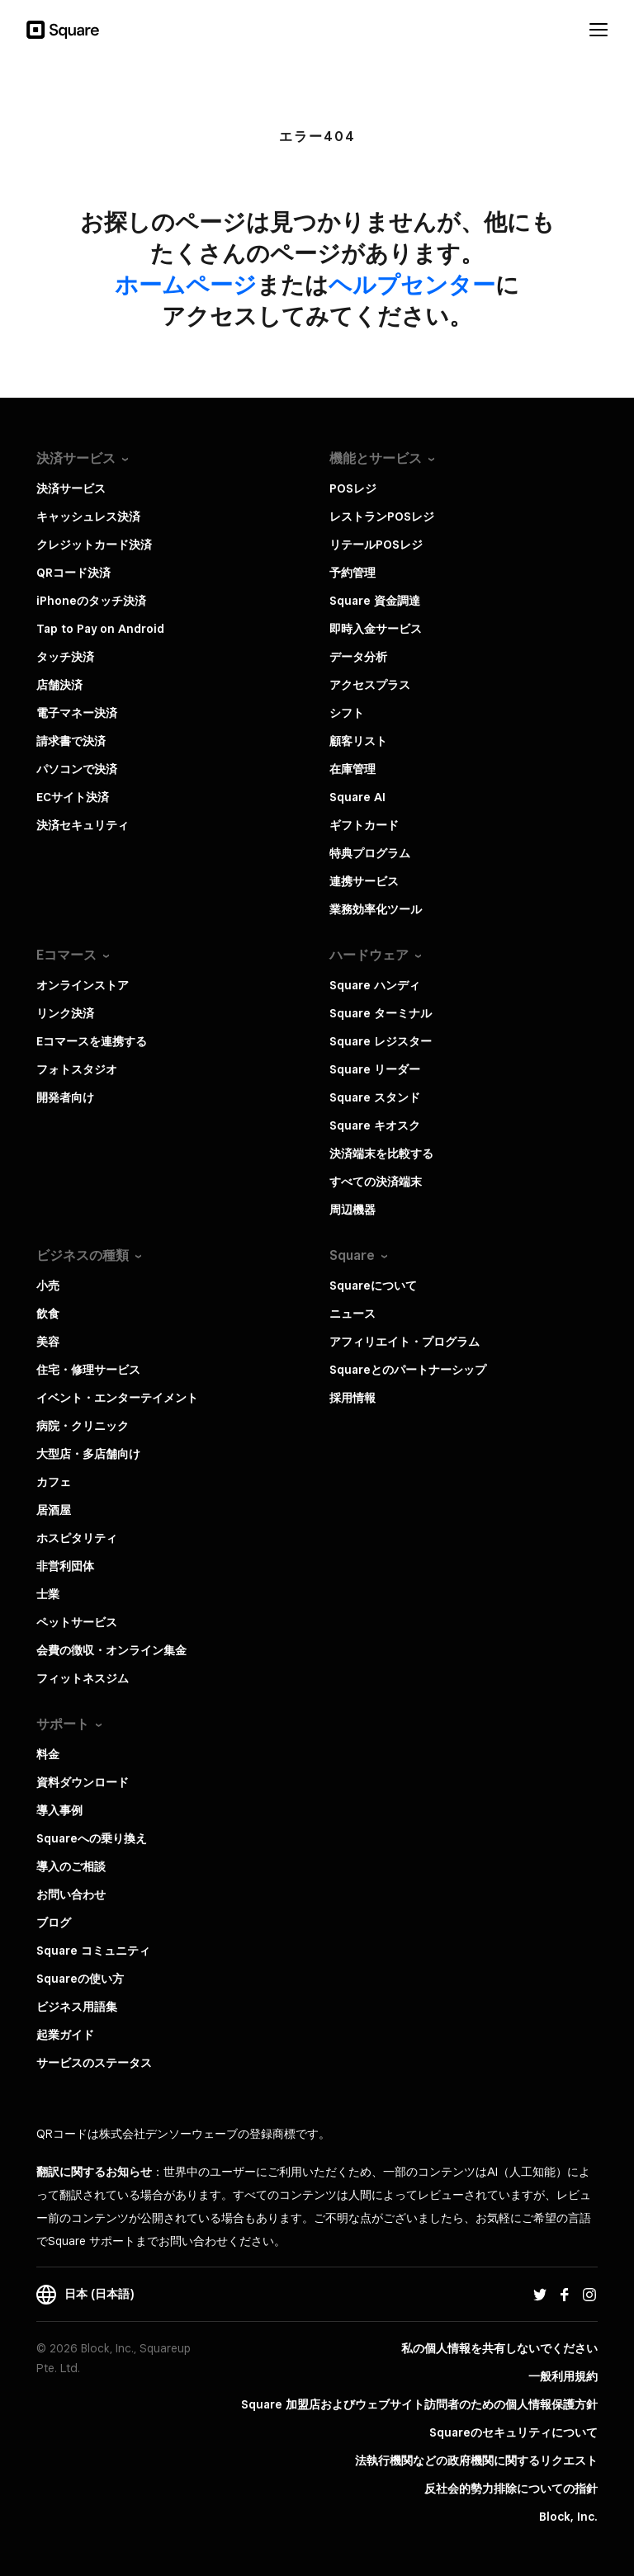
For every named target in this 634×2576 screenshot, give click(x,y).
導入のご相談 (71, 1866)
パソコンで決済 (76, 769)
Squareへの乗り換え (91, 1838)
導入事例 (59, 1810)
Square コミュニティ (93, 1950)
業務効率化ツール (375, 909)
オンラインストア (82, 985)
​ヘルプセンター (412, 284)
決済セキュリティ (82, 825)
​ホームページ (186, 284)
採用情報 (352, 1397)
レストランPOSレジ (381, 516)
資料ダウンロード (82, 1782)
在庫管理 (352, 769)
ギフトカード (364, 825)
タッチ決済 (65, 656)
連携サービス (364, 881)
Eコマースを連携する (91, 1041)
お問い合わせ (71, 1894)
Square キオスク (374, 1125)
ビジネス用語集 (76, 2006)
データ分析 (358, 656)
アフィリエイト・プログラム (404, 1341)
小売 (47, 1285)
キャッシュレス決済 (88, 516)
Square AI (357, 797)
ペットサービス (76, 1622)
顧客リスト (358, 741)
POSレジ (352, 488)
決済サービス (71, 488)
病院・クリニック (82, 1425)
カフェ (53, 1482)
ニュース (352, 1313)
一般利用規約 (563, 2376)
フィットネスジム (82, 1678)
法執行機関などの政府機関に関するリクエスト (476, 2460)
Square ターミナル (380, 1013)
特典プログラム (369, 853)
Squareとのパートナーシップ (407, 1369)
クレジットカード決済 (94, 544)
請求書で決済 (71, 741)
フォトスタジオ (76, 1069)
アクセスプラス (369, 684)
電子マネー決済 (76, 712)
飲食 (47, 1313)
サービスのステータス (94, 2062)
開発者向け (65, 1097)
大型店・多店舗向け (88, 1453)
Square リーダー (374, 1069)
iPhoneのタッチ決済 (91, 600)
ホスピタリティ (76, 1538)
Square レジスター (380, 1041)
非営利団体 (65, 1566)
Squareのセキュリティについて (513, 2432)
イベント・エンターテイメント (117, 1397)
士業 (47, 1594)
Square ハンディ (374, 985)
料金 (47, 1754)
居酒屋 (53, 1510)
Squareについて (373, 1285)
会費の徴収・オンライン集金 (111, 1650)
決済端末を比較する (381, 1153)
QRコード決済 (73, 572)
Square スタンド (374, 1097)
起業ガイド (65, 2034)
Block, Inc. (568, 2516)
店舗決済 (59, 684)
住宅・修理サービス (88, 1369)
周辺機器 (352, 1209)
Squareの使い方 (80, 1978)
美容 (47, 1341)
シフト (346, 712)
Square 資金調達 (374, 600)
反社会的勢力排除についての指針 (511, 2488)
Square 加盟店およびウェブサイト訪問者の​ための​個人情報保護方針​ (419, 2404)
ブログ (53, 1922)
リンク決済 (65, 1013)
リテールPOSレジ (376, 544)
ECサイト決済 (72, 797)
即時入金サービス (375, 628)
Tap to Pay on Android (100, 628)
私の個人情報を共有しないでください (499, 2348)
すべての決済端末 (375, 1181)
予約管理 (352, 572)
